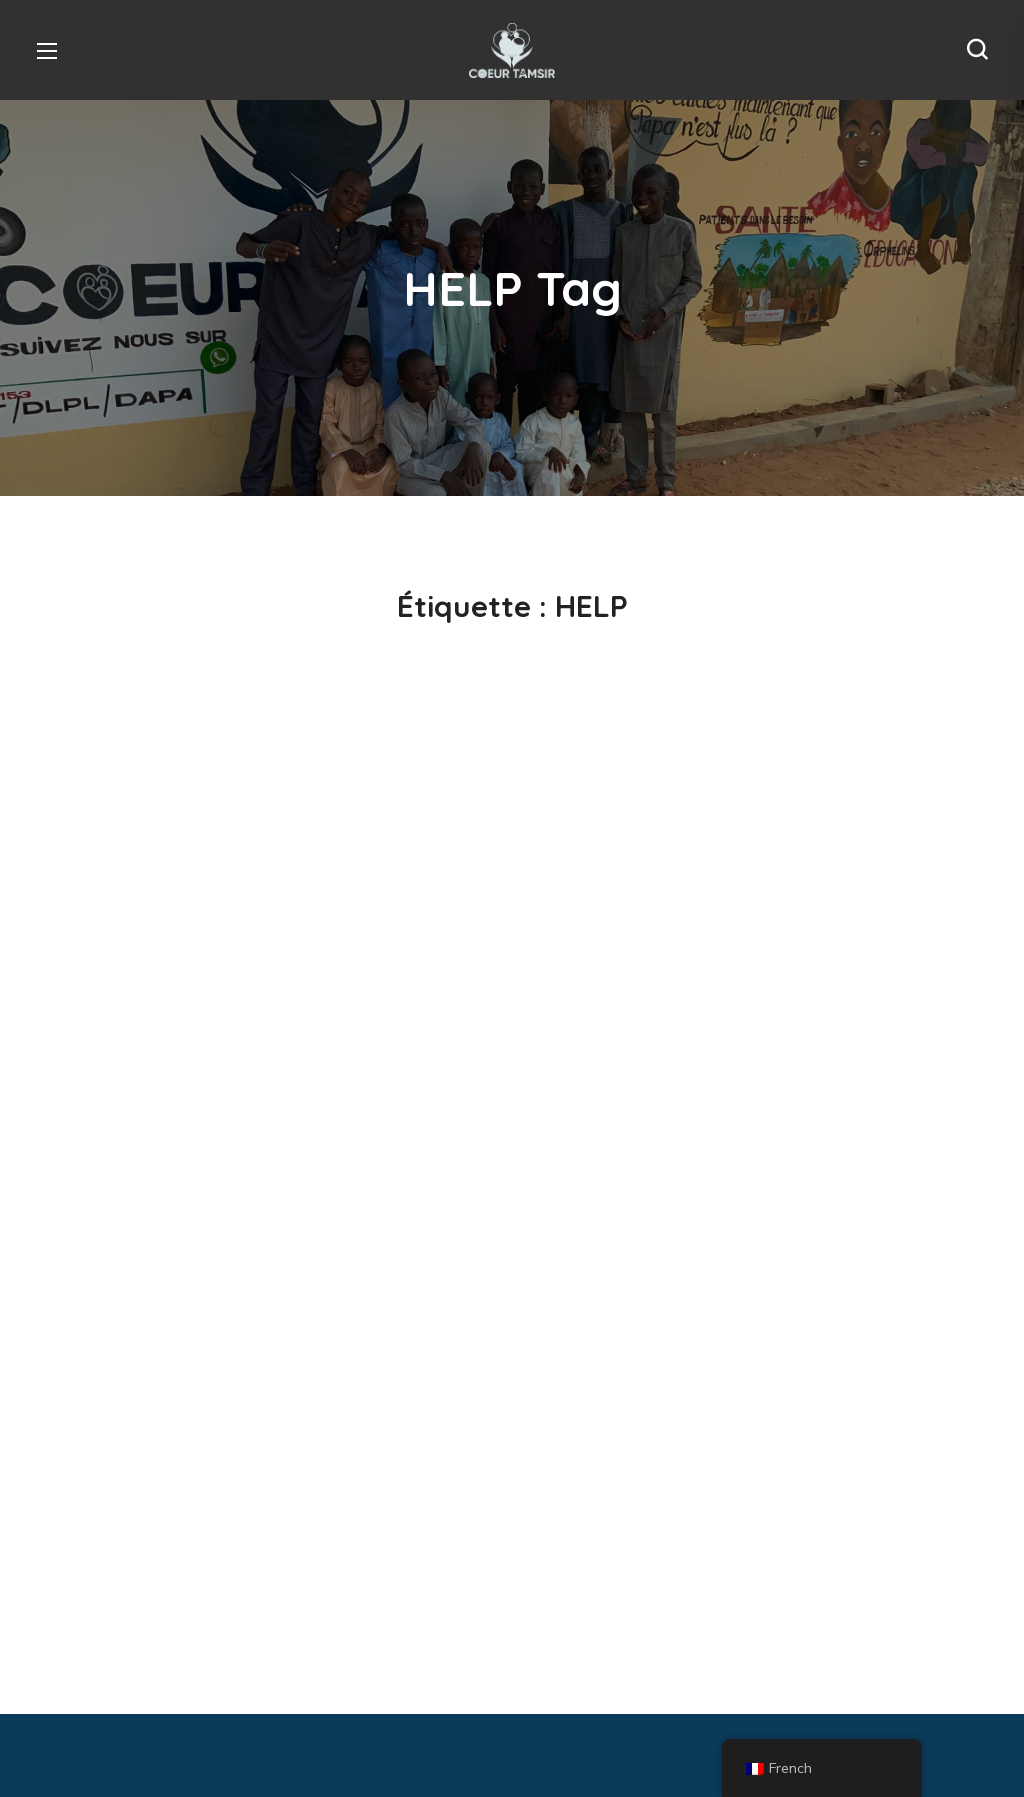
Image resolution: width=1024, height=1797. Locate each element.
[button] (977, 50)
